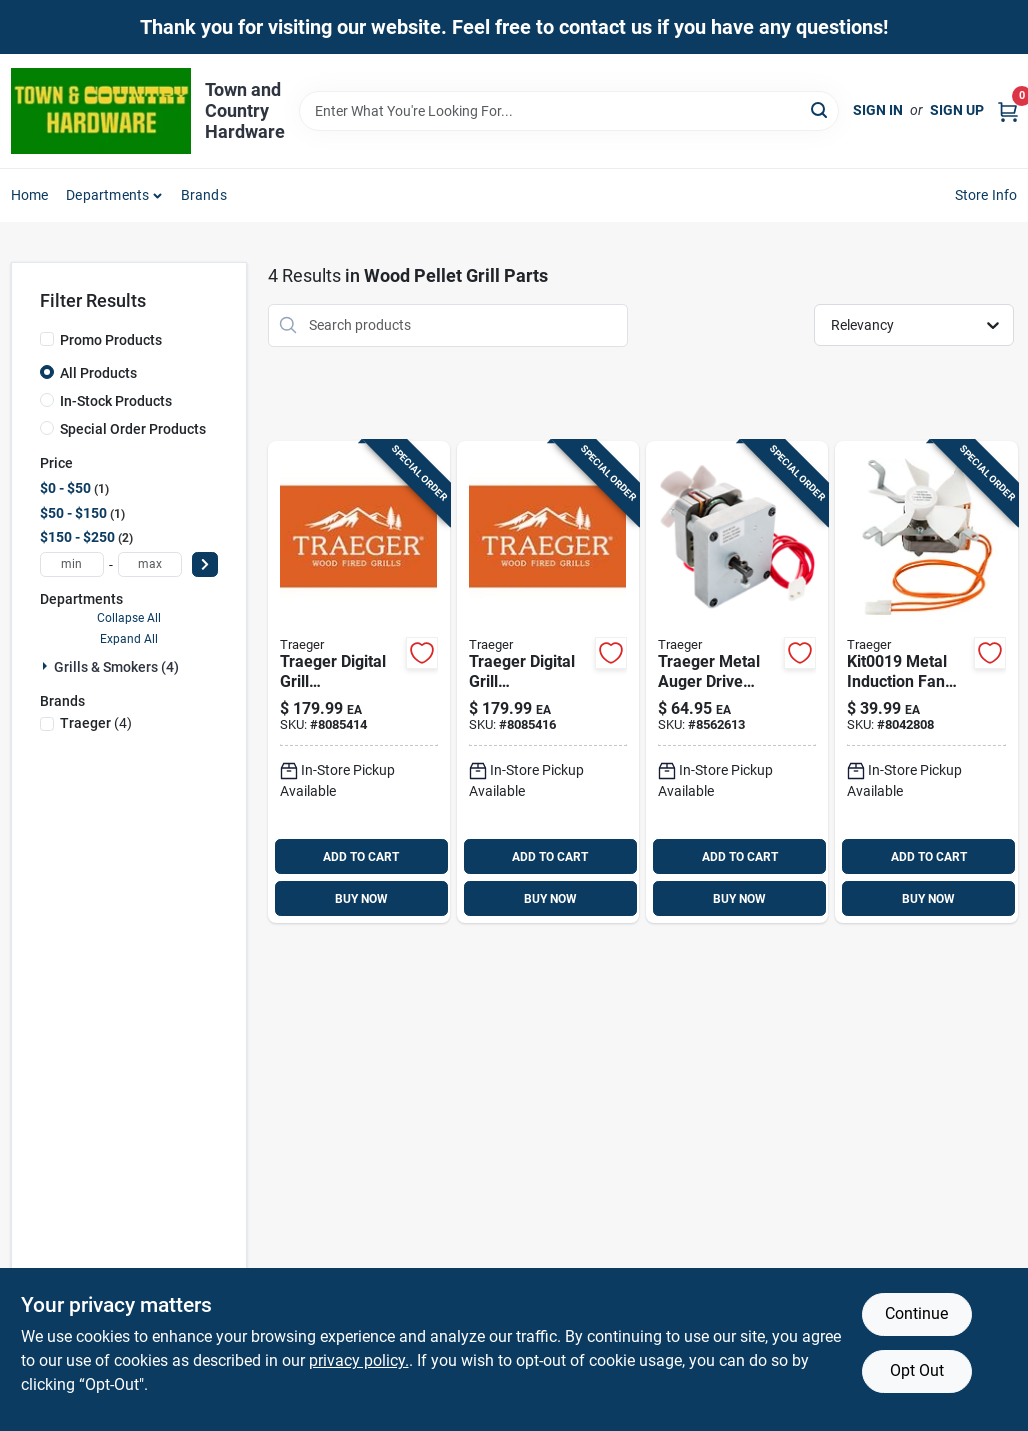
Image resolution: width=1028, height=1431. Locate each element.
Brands (204, 195)
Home (30, 195)
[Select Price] (205, 564)
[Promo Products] (47, 339)
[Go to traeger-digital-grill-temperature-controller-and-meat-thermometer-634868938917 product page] (359, 682)
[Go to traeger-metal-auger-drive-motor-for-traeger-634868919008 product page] (737, 682)
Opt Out (917, 1370)
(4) (96, 723)
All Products (98, 373)
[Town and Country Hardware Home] (101, 111)
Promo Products (111, 340)
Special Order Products (133, 429)
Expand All (129, 639)
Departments (107, 195)
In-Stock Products (116, 401)
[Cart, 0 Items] (1008, 110)
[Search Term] (569, 111)
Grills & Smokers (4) (116, 667)
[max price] (150, 564)
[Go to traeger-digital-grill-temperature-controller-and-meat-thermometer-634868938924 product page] (548, 682)
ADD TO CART (361, 857)
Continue (916, 1313)
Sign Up (957, 110)
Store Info (986, 195)
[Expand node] (47, 666)
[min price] (72, 564)
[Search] (820, 109)
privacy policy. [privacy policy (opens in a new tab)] (359, 1360)
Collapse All (129, 618)
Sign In (878, 110)
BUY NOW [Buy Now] (361, 899)
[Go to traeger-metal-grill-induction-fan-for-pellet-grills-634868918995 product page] (926, 682)
